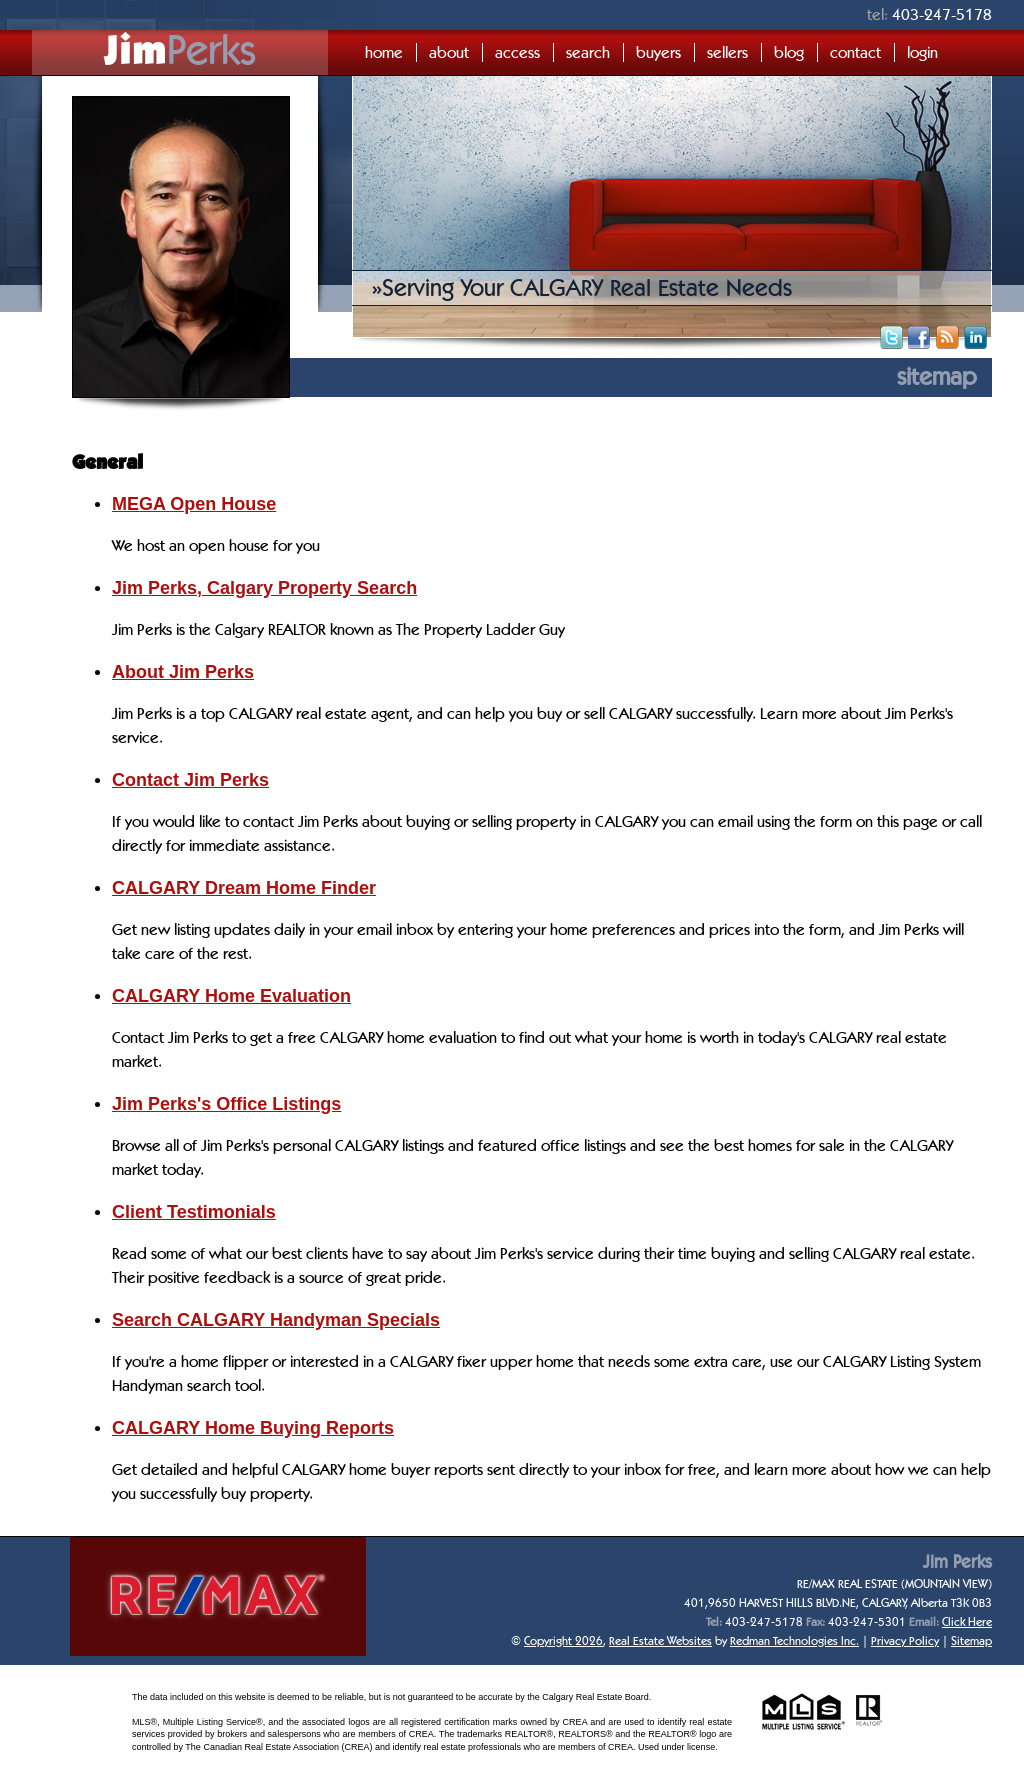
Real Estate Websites (660, 1640)
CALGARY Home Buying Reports (253, 1428)
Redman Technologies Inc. (794, 1640)
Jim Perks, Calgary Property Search (264, 588)
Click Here (967, 1621)
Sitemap (971, 1640)
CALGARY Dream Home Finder (244, 888)
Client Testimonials (194, 1212)
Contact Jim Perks (190, 780)
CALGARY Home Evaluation (231, 996)
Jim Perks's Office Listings (226, 1104)
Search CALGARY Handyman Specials (276, 1320)
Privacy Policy (905, 1640)
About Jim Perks (183, 672)
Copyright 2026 (563, 1640)
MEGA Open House (194, 504)
